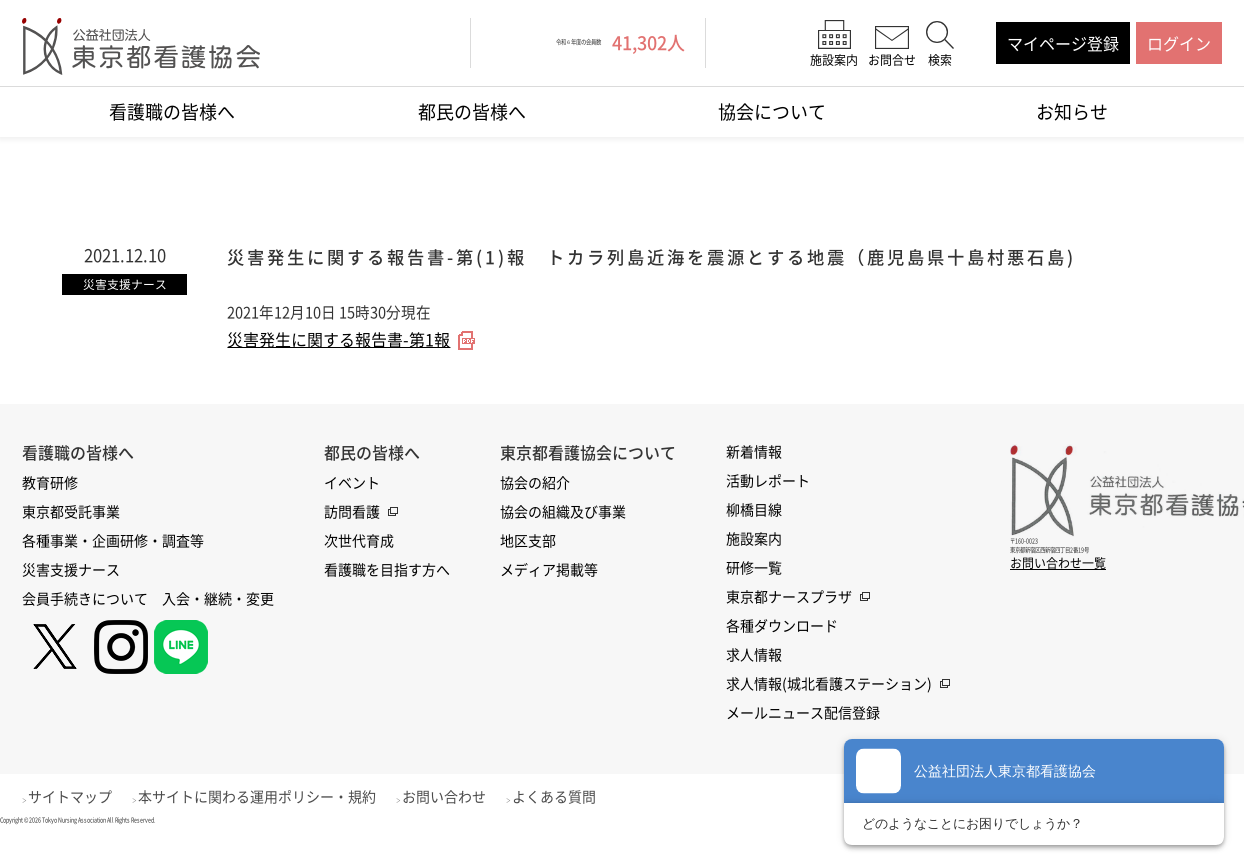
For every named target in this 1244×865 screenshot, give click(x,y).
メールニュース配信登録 (803, 739)
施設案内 (754, 565)
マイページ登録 (1063, 43)
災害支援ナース (71, 596)
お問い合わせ (477, 823)
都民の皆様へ (472, 111)
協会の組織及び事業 (563, 538)
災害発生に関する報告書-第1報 (338, 367)
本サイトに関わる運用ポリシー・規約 (279, 823)
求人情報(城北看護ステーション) (829, 710)
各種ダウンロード (782, 652)
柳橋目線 (754, 536)
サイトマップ (81, 823)
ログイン (1179, 43)
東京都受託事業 (71, 538)
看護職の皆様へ (172, 111)
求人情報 (754, 681)
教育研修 (50, 509)
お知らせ (1072, 111)
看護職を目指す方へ (387, 596)
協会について (772, 111)
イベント (352, 509)
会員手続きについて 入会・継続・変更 (148, 625)
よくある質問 (598, 823)
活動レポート (768, 507)
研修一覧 (754, 594)
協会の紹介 (535, 509)
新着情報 (754, 478)
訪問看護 (352, 538)
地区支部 (528, 567)
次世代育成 (359, 567)
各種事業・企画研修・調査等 (113, 567)
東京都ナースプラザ (789, 623)
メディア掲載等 (549, 596)
